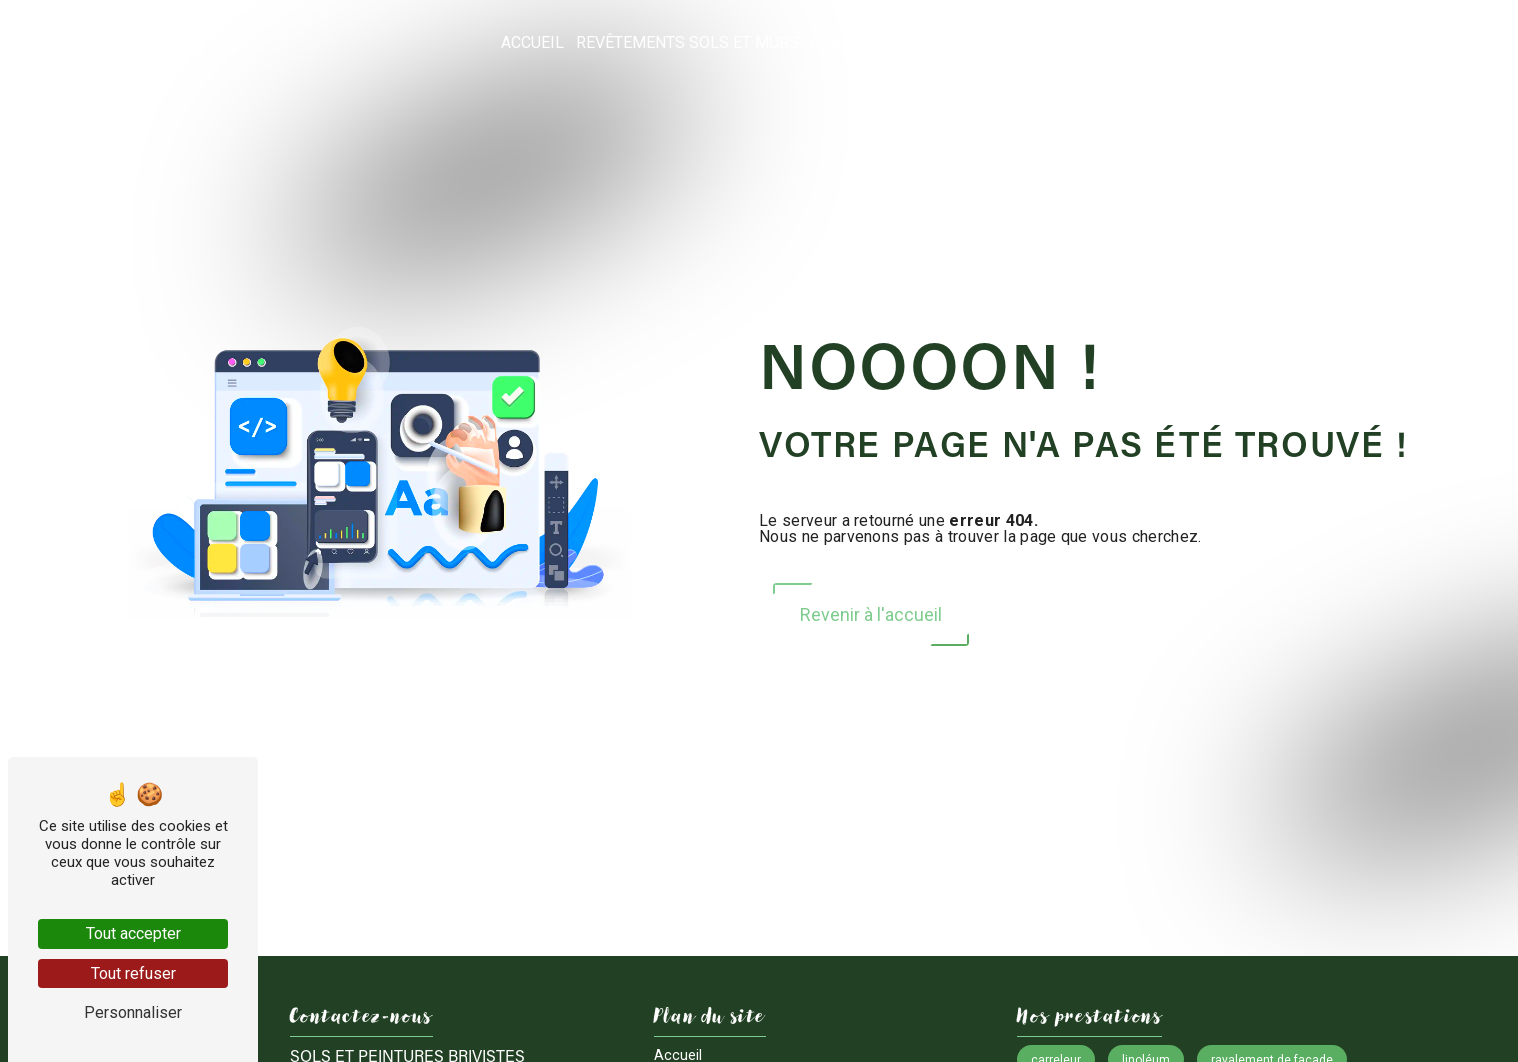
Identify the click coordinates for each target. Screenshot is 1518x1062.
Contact (1453, 42)
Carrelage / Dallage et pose (928, 42)
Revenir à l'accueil (871, 614)
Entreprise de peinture (1155, 42)
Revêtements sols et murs (687, 42)
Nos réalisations (1336, 42)
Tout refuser (133, 973)
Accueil (532, 42)
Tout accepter (133, 933)
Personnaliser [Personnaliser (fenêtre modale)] (133, 1012)
